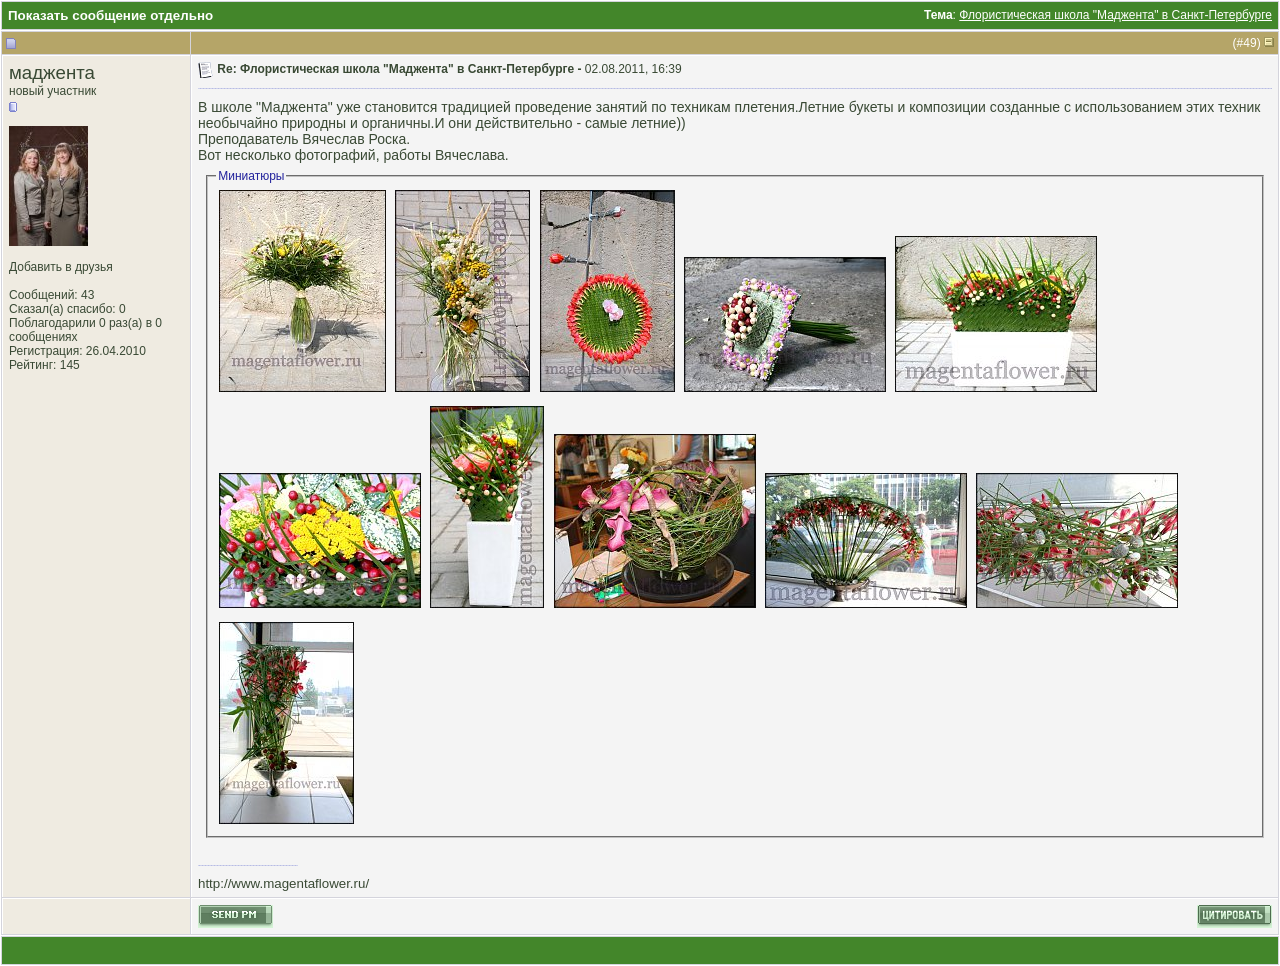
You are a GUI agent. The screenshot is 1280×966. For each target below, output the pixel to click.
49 (1249, 43)
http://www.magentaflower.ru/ (283, 883)
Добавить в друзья (61, 267)
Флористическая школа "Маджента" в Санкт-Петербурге (1115, 15)
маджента (52, 72)
